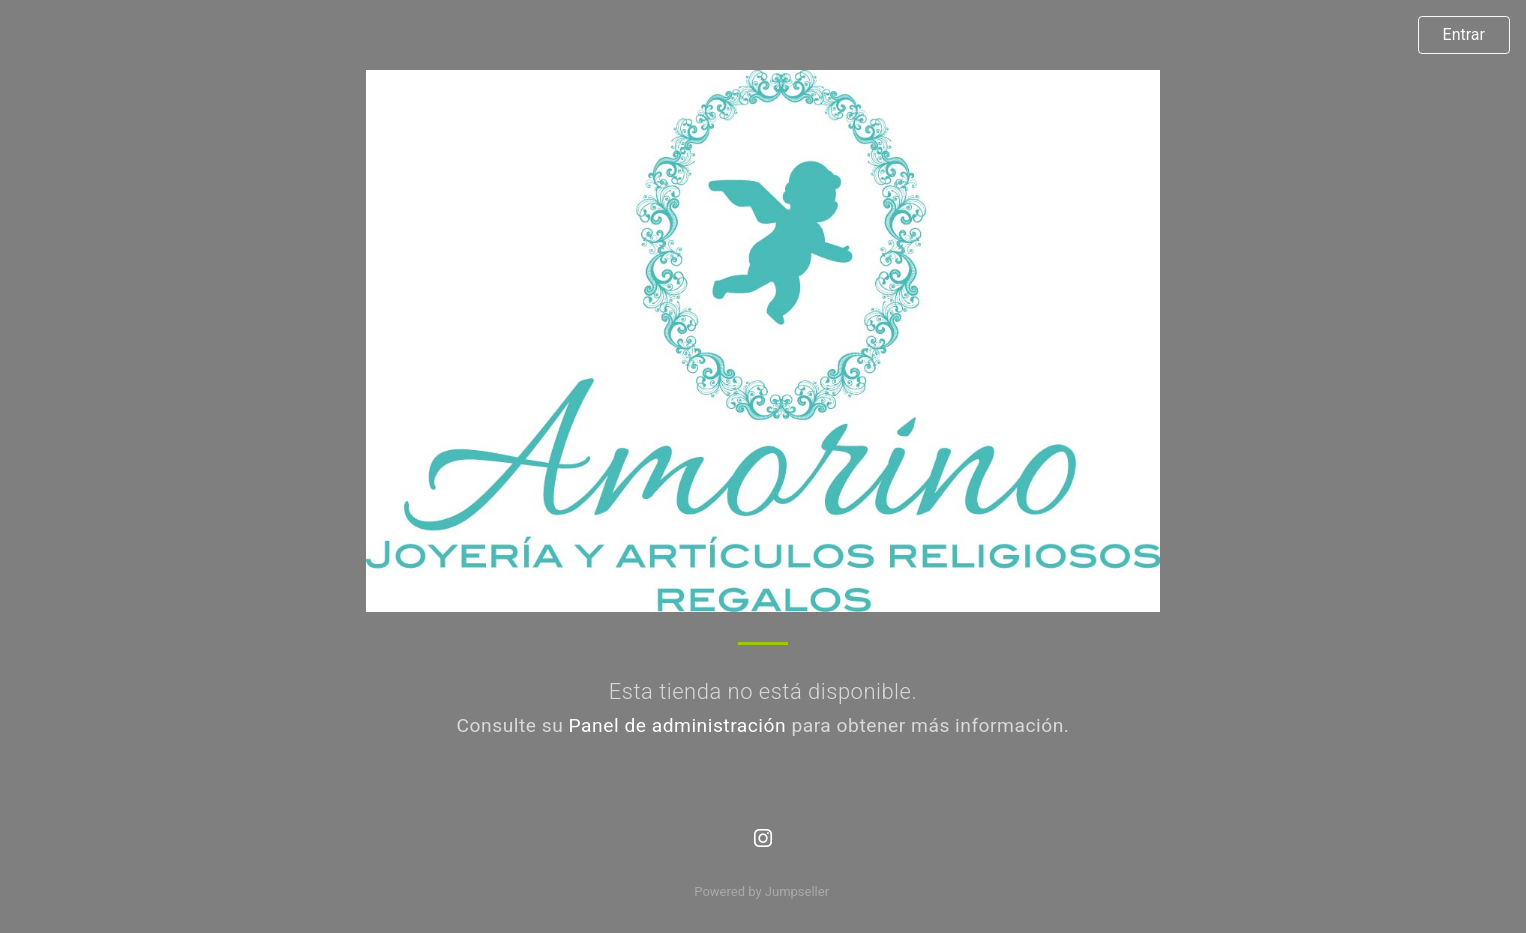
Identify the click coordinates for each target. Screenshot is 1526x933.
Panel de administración (678, 725)
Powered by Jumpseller (761, 891)
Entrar (1464, 34)
